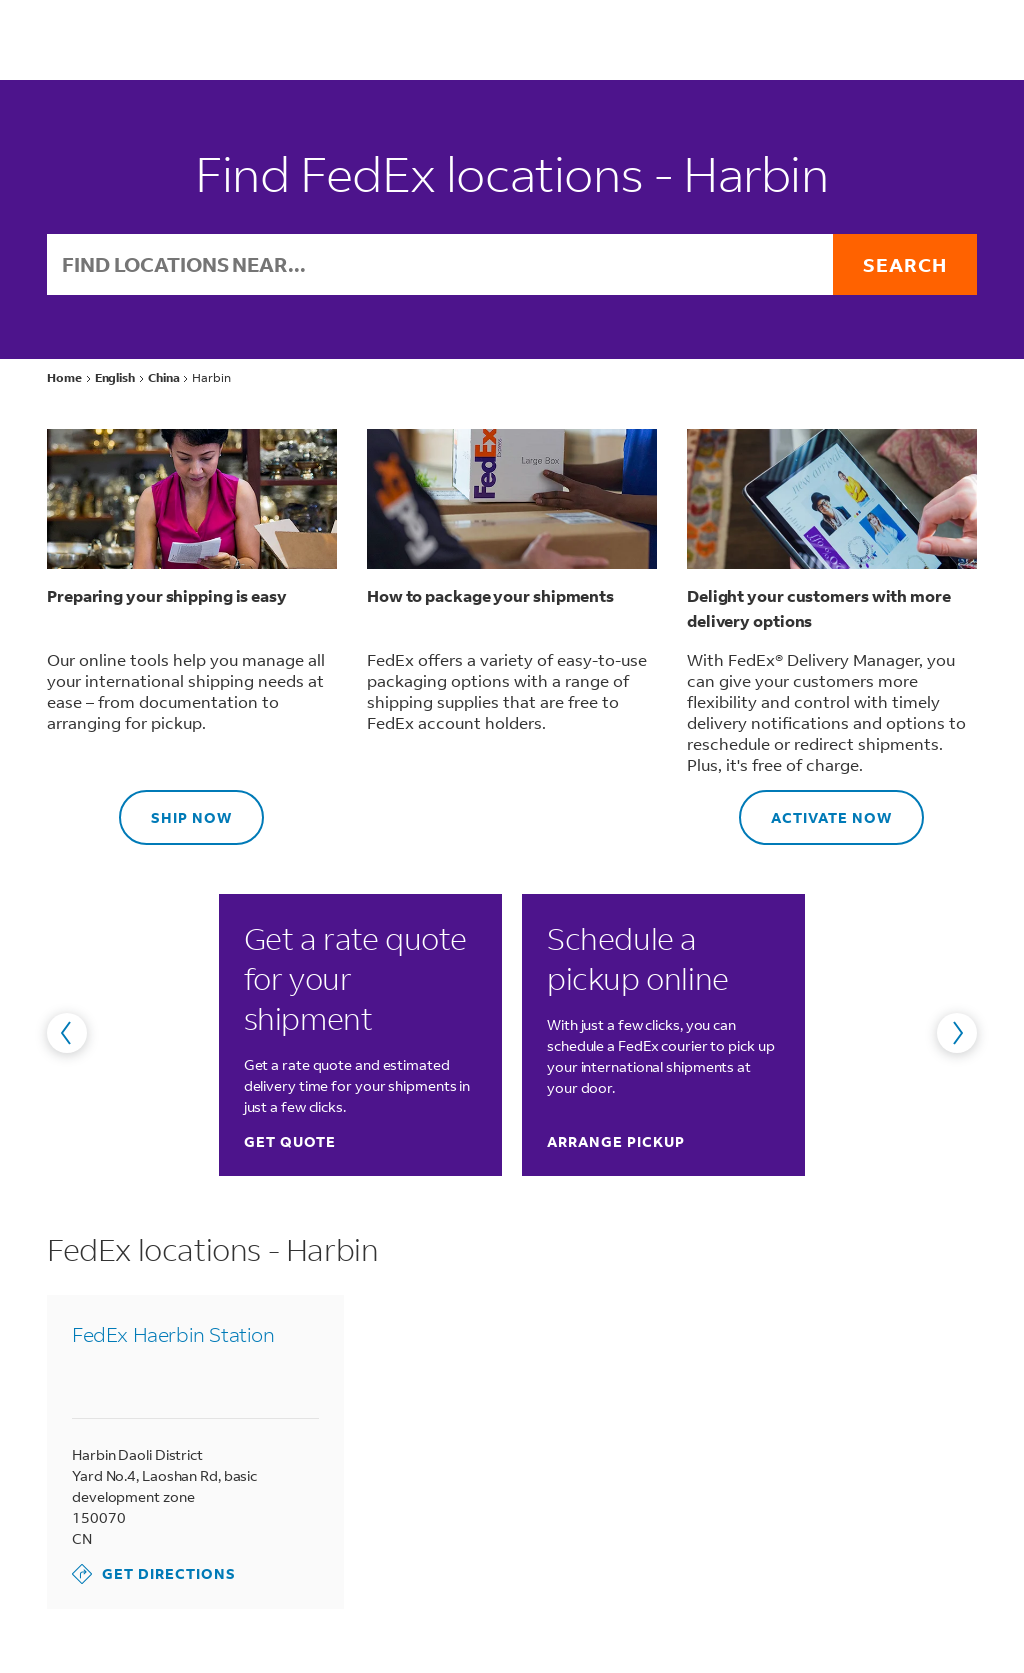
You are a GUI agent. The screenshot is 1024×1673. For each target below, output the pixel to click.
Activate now (815, 808)
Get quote (290, 1141)
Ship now (175, 808)
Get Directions (154, 1574)
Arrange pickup (616, 1141)
